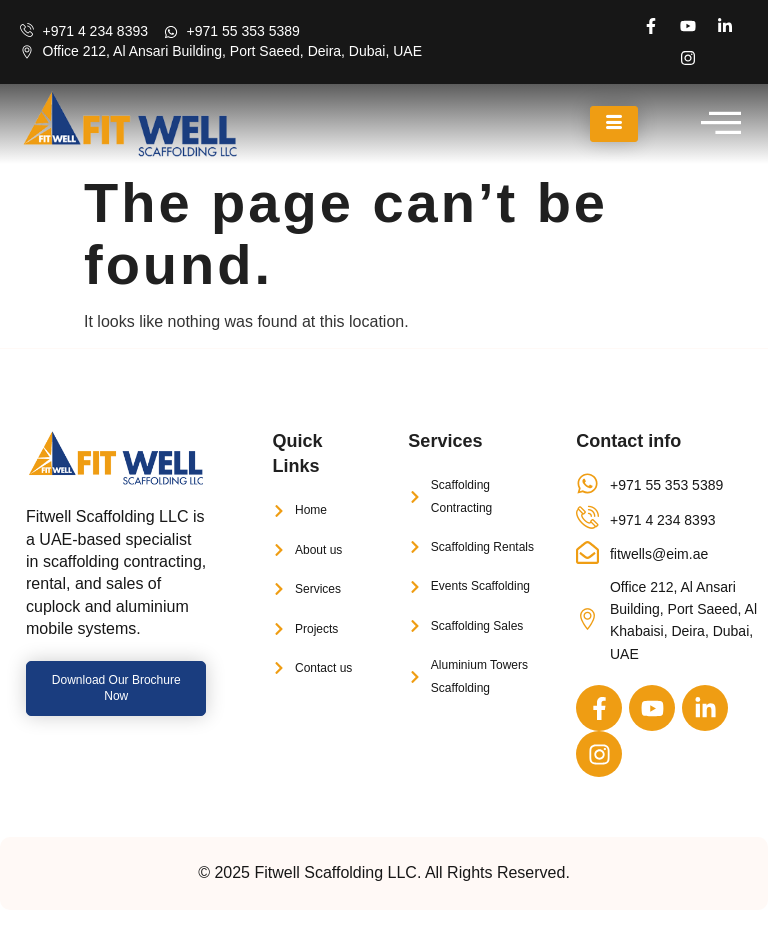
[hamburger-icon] (614, 124)
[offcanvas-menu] (721, 124)
